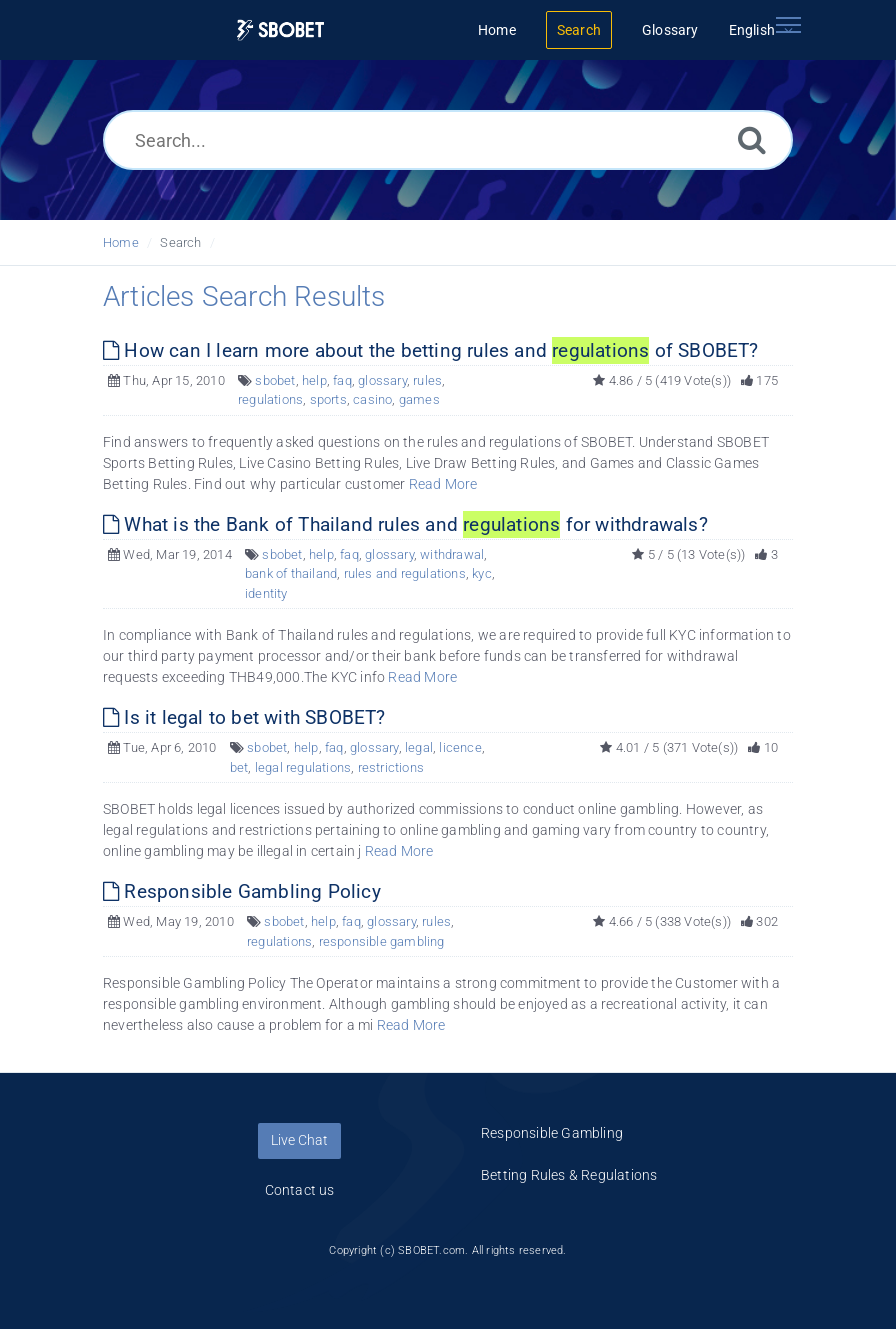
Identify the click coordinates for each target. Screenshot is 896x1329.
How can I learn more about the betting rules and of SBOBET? (431, 350)
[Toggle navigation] (788, 25)
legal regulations (303, 767)
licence (460, 747)
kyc (482, 573)
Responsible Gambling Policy (242, 891)
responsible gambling (382, 941)
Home (121, 242)
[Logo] (281, 30)
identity (266, 593)
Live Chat (299, 1140)
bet (239, 767)
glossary (382, 380)
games (419, 399)
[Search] (752, 139)
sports (328, 399)
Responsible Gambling (552, 1133)
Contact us (300, 1190)
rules (427, 380)
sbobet (275, 380)
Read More (443, 484)
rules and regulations (405, 573)
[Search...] (448, 140)
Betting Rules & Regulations (569, 1175)
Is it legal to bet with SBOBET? (244, 717)
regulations (270, 399)
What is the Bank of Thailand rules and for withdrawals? (405, 524)
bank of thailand (291, 573)
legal (419, 747)
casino (372, 399)
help (314, 380)
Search (180, 242)
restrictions (391, 767)
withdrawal (452, 554)
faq (342, 380)
